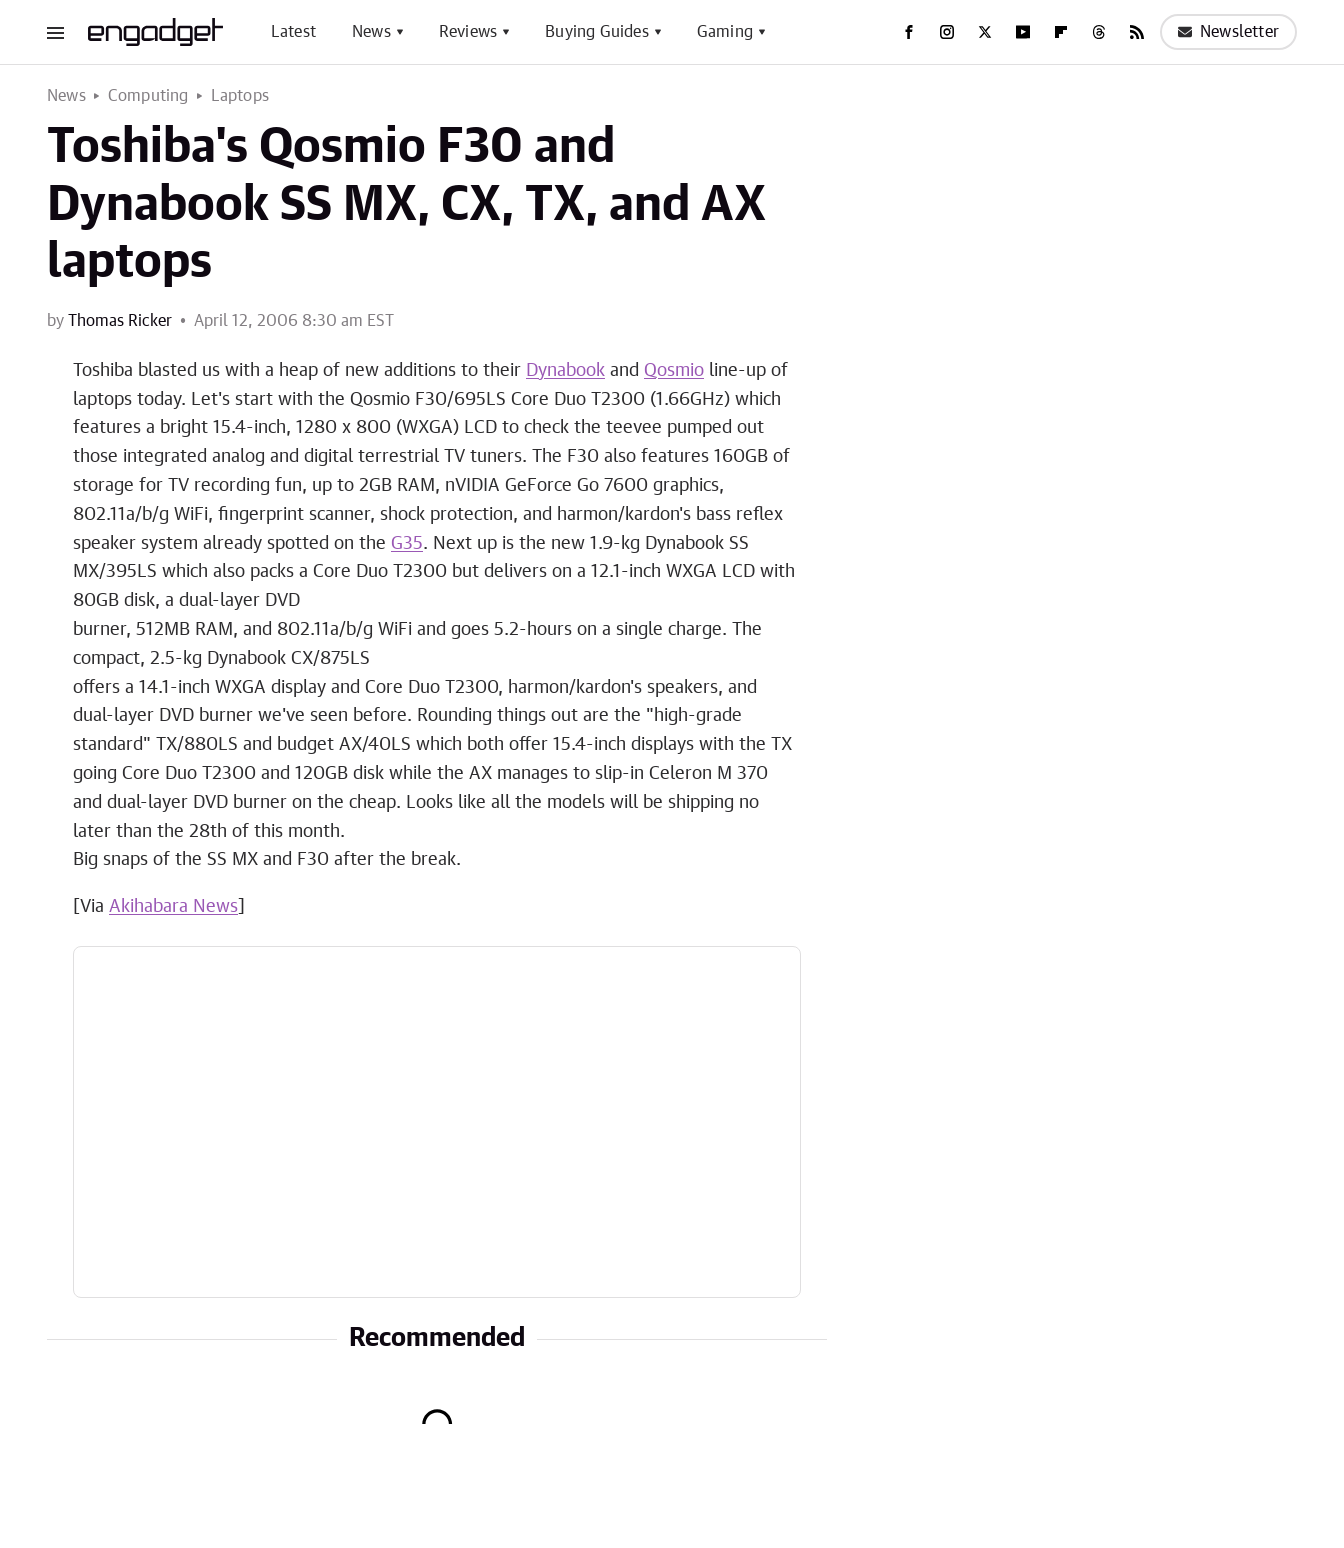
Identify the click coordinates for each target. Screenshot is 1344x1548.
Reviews (468, 32)
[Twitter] (985, 32)
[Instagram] (947, 32)
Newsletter (1228, 32)
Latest (293, 32)
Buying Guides (597, 32)
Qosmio (674, 371)
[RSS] (1137, 32)
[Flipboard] (1061, 32)
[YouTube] (1023, 32)
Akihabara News (173, 907)
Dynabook (565, 371)
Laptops (240, 96)
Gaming (725, 32)
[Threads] (1099, 32)
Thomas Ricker (120, 321)
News (371, 32)
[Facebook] (909, 32)
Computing (148, 96)
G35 (407, 544)
